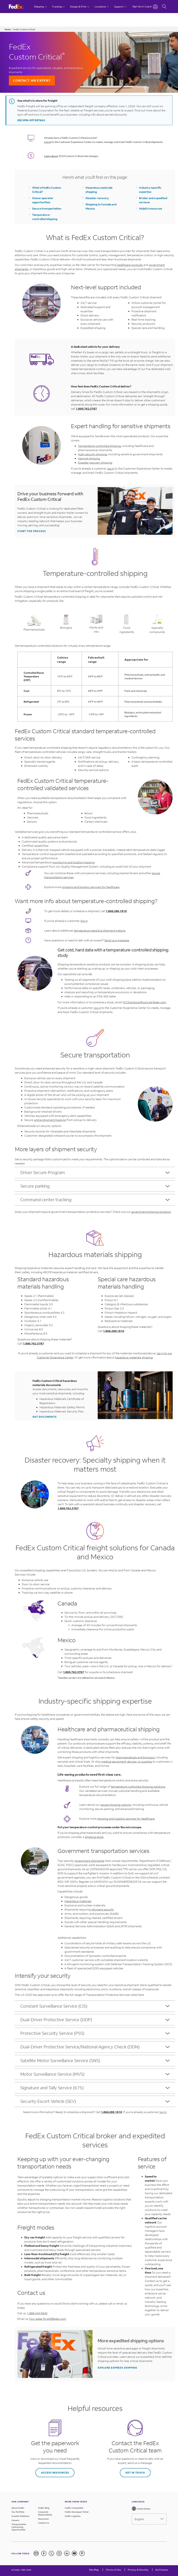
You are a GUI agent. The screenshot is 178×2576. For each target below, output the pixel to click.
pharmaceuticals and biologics (135, 1757)
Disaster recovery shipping (95, 462)
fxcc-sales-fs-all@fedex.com (47, 2319)
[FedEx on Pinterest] (82, 2553)
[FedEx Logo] (20, 6)
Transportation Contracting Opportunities (18, 2527)
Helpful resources (150, 208)
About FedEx (17, 2508)
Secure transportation (46, 208)
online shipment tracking (50, 1120)
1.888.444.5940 (37, 2313)
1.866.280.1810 (116, 911)
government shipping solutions (151, 1212)
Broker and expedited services (153, 200)
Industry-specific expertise (150, 190)
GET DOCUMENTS (45, 1416)
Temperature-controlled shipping (45, 217)
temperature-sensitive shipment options (100, 930)
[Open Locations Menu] (101, 6)
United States (141, 2509)
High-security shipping (92, 454)
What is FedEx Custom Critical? (46, 190)
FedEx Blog (43, 2508)
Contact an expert (32, 80)
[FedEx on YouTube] (74, 2553)
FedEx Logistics (72, 2516)
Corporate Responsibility (45, 2513)
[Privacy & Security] (138, 2571)
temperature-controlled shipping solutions (138, 1786)
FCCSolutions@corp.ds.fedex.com (144, 1002)
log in (110, 468)
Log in (47, 142)
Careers (15, 2520)
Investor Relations (20, 2516)
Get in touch (135, 2472)
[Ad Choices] (161, 2571)
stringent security (102, 1909)
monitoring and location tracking (73, 862)
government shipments (89, 1860)
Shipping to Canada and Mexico (101, 206)
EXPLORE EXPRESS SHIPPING (117, 2367)
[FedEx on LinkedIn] (66, 2553)
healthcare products (130, 265)
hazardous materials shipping (134, 1357)
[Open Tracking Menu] (58, 6)
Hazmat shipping (89, 458)
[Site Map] (94, 2571)
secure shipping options (115, 1804)
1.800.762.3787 (86, 408)
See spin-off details (31, 120)
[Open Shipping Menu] (40, 6)
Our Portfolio (17, 2512)
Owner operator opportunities (42, 200)
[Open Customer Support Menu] (120, 6)
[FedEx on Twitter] (51, 2553)
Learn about (51, 156)
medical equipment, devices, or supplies (126, 1761)
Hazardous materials (77, 1901)
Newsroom (43, 2519)
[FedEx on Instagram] (59, 2553)
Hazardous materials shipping (99, 190)
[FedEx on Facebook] (43, 2553)
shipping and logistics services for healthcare (90, 887)
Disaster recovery (97, 198)
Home (8, 29)
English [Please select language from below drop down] (149, 2519)
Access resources (55, 2472)
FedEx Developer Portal (76, 2512)
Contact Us (43, 2523)
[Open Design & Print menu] (79, 6)
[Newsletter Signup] (36, 2553)
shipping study (94, 1837)
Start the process (31, 531)
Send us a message (116, 940)
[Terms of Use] (113, 2571)
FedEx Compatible (74, 2508)
